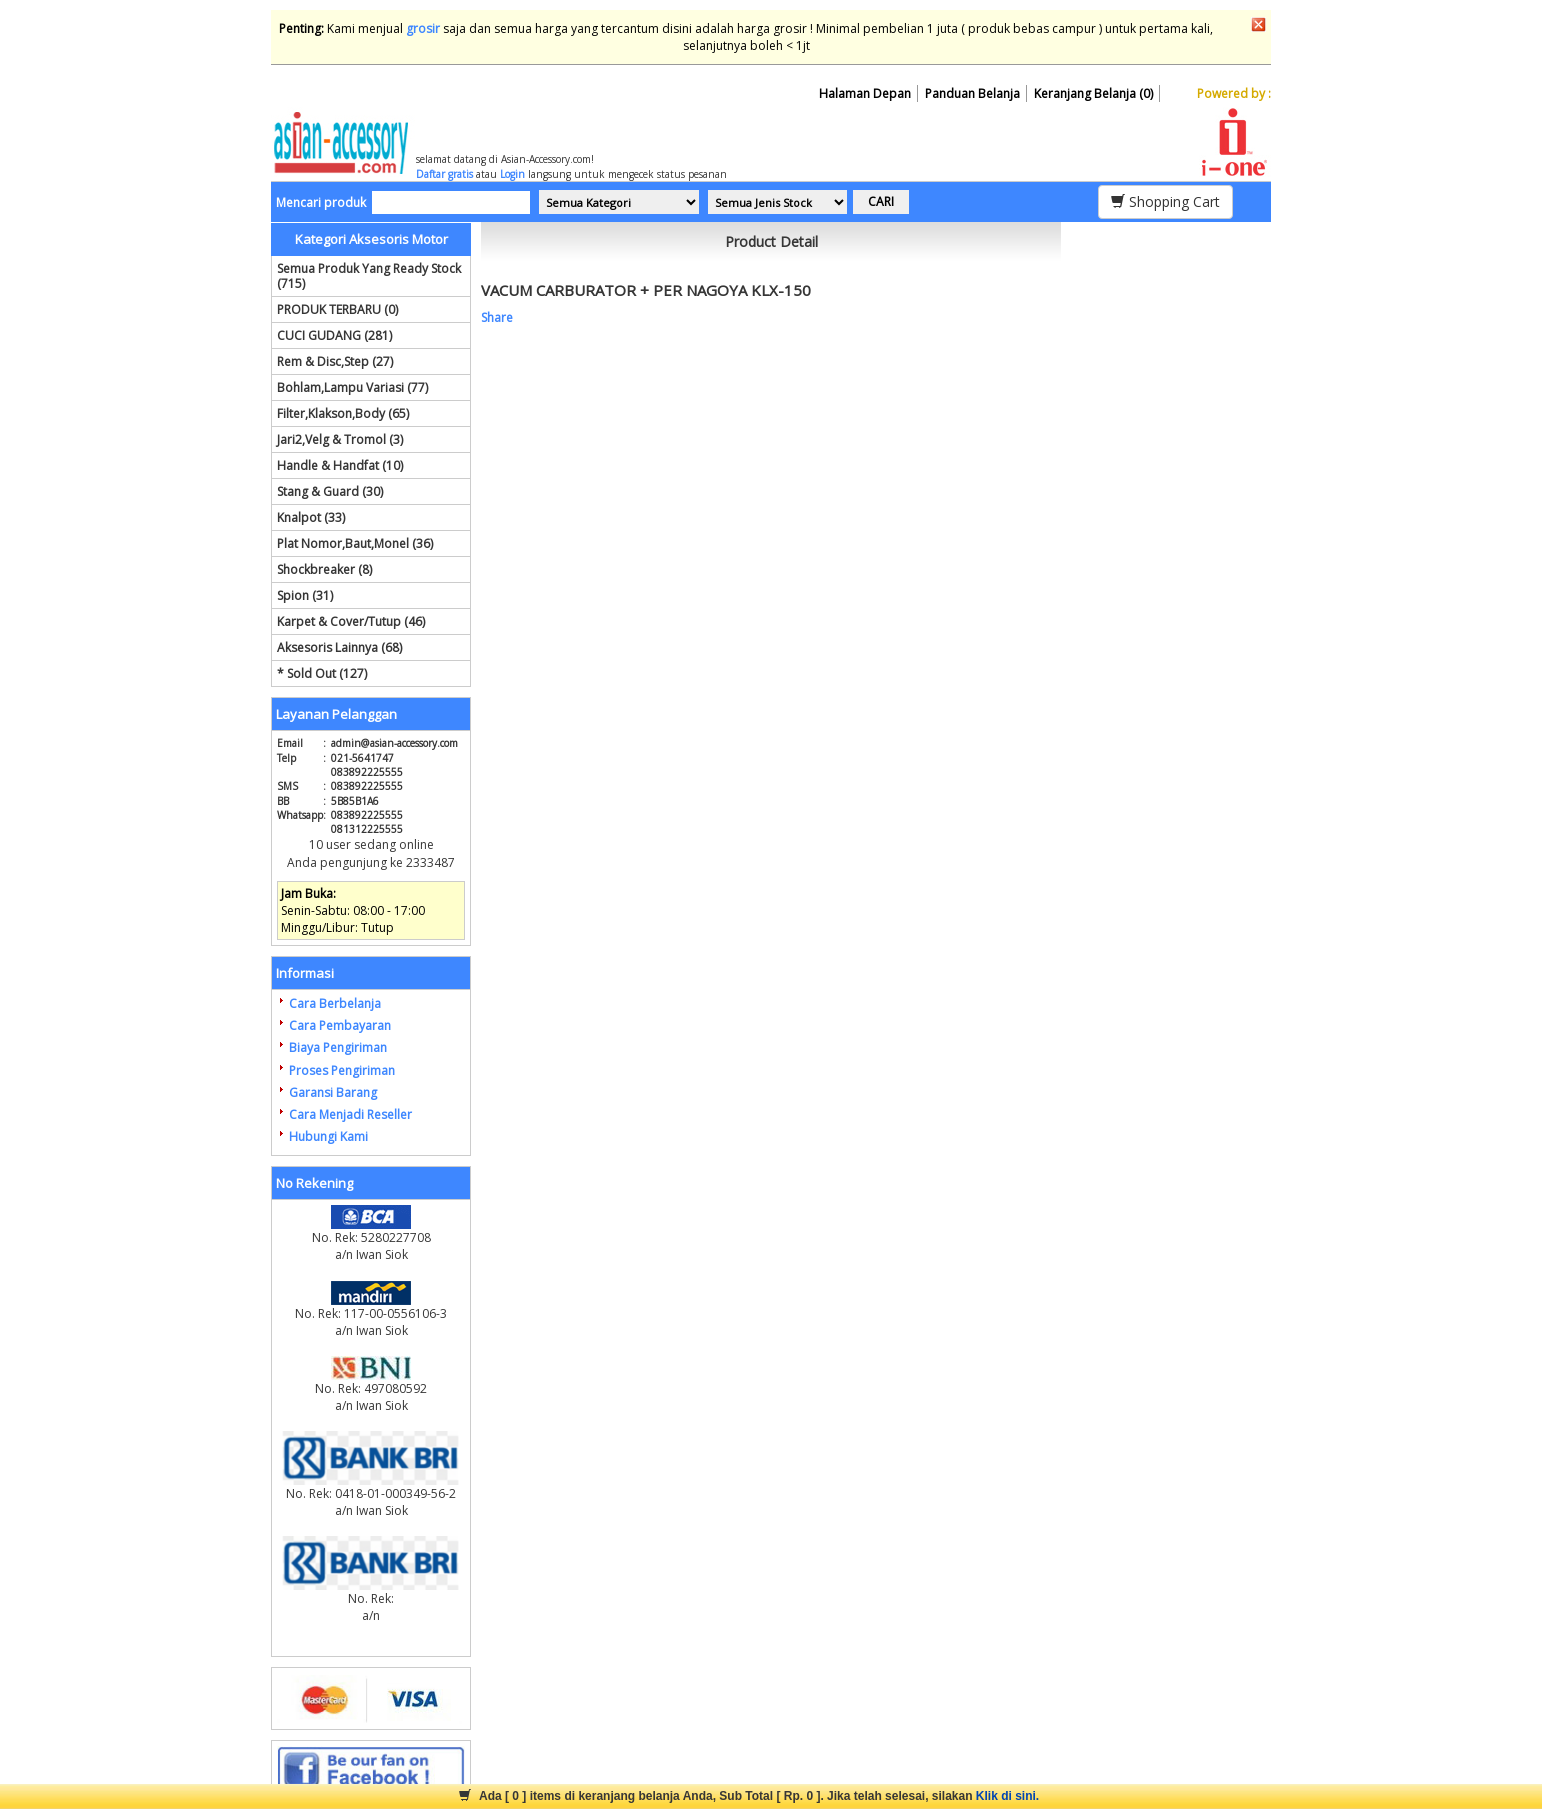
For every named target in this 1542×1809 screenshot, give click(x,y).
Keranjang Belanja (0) (1093, 93)
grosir (423, 28)
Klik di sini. (1007, 1796)
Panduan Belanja (972, 93)
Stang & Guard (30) (330, 491)
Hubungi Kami (328, 1136)
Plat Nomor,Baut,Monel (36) (355, 543)
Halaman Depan (865, 93)
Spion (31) (305, 595)
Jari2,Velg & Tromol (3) (340, 439)
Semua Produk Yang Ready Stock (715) (369, 276)
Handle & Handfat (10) (340, 465)
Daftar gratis (444, 174)
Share (497, 317)
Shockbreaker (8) (324, 569)
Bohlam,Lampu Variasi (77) (352, 387)
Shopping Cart (1165, 201)
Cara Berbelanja (335, 1003)
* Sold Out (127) (322, 673)
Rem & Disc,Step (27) (335, 361)
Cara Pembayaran (340, 1025)
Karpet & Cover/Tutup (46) (351, 621)
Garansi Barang (333, 1092)
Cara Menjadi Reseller (350, 1114)
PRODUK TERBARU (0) (337, 309)
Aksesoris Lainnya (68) (339, 647)
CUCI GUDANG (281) (334, 335)
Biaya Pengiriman (338, 1047)
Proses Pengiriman (342, 1070)
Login (512, 174)
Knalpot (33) (311, 517)
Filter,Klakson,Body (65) (343, 413)
